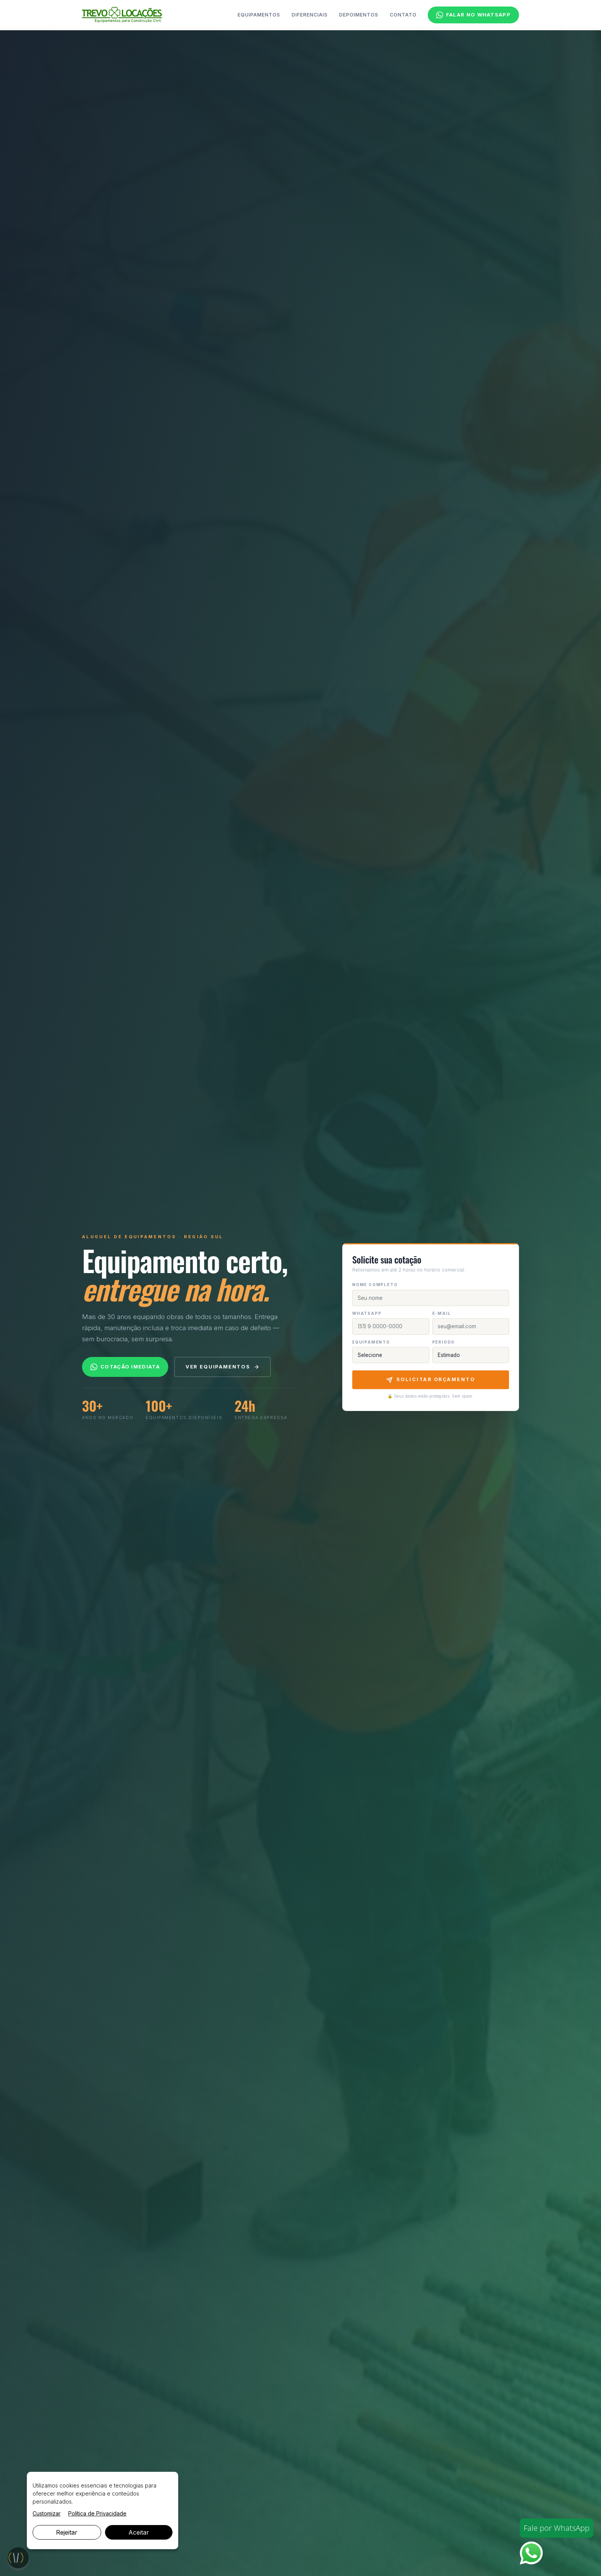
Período (443, 1342)
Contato (403, 15)
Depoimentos (358, 15)
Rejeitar (66, 2532)
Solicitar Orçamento (430, 1379)
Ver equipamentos (222, 1366)
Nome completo (374, 1284)
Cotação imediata (125, 1366)
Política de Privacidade (97, 2513)
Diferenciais (310, 15)
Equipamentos (259, 15)
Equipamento (371, 1342)
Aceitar (138, 2532)
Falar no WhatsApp (473, 14)
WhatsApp (366, 1313)
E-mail (441, 1313)
